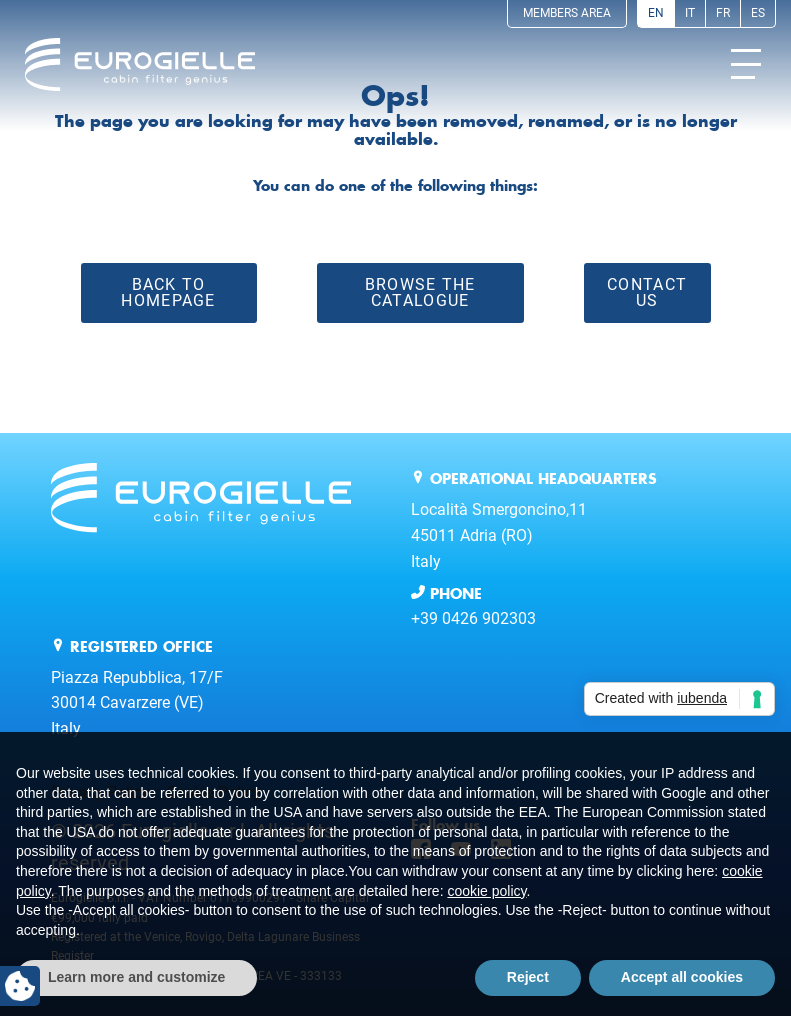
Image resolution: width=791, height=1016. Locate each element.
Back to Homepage (168, 292)
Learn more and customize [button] (136, 977)
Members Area (567, 13)
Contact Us (647, 292)
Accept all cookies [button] (682, 977)
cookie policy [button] (486, 891)
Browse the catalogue (420, 292)
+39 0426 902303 (473, 618)
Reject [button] (528, 977)
